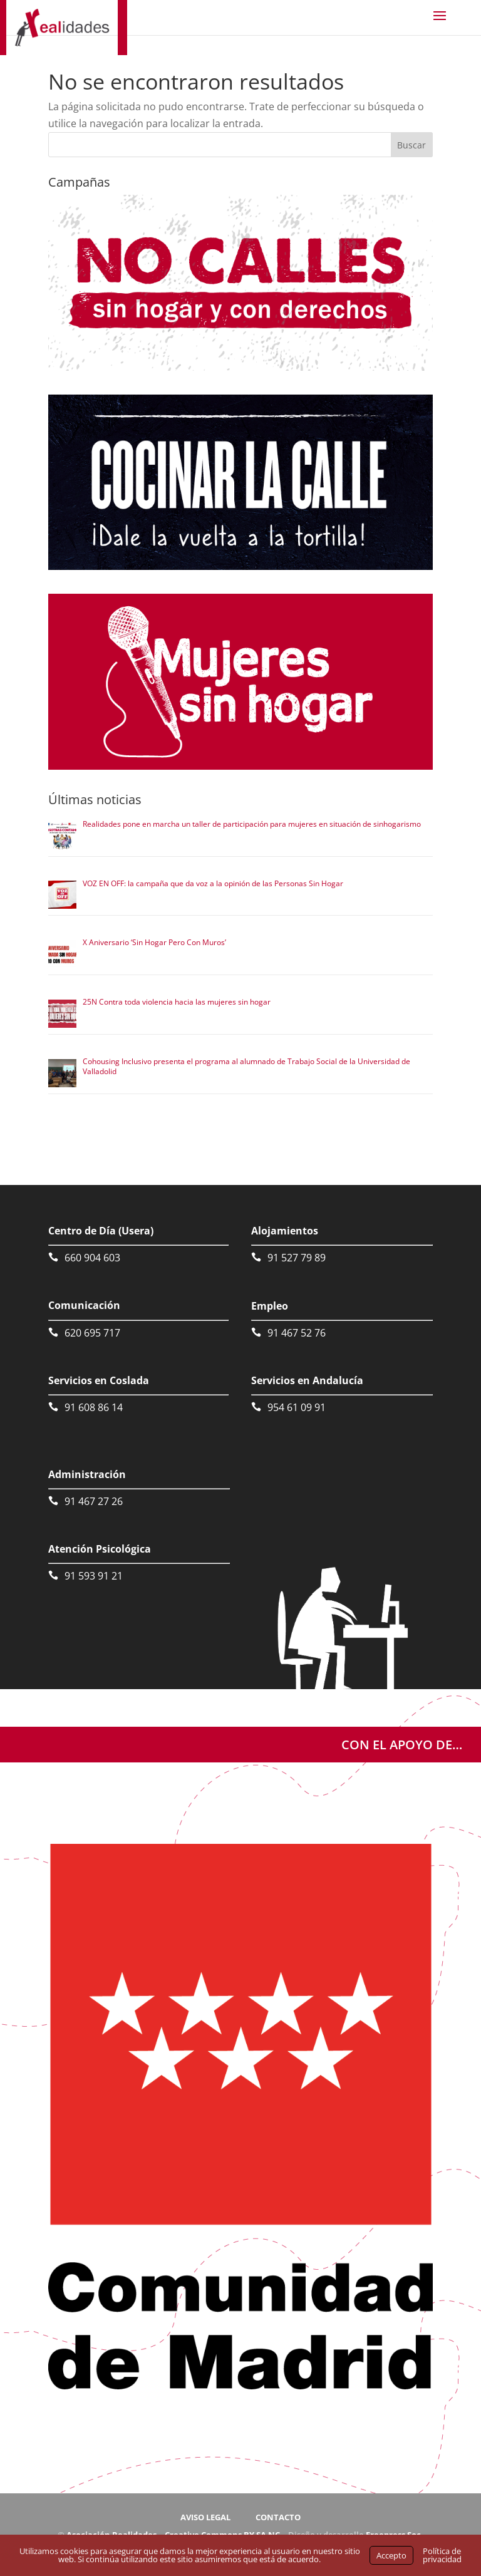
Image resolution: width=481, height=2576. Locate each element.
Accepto (391, 2555)
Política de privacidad (442, 2555)
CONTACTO (278, 2517)
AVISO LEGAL (205, 2517)
